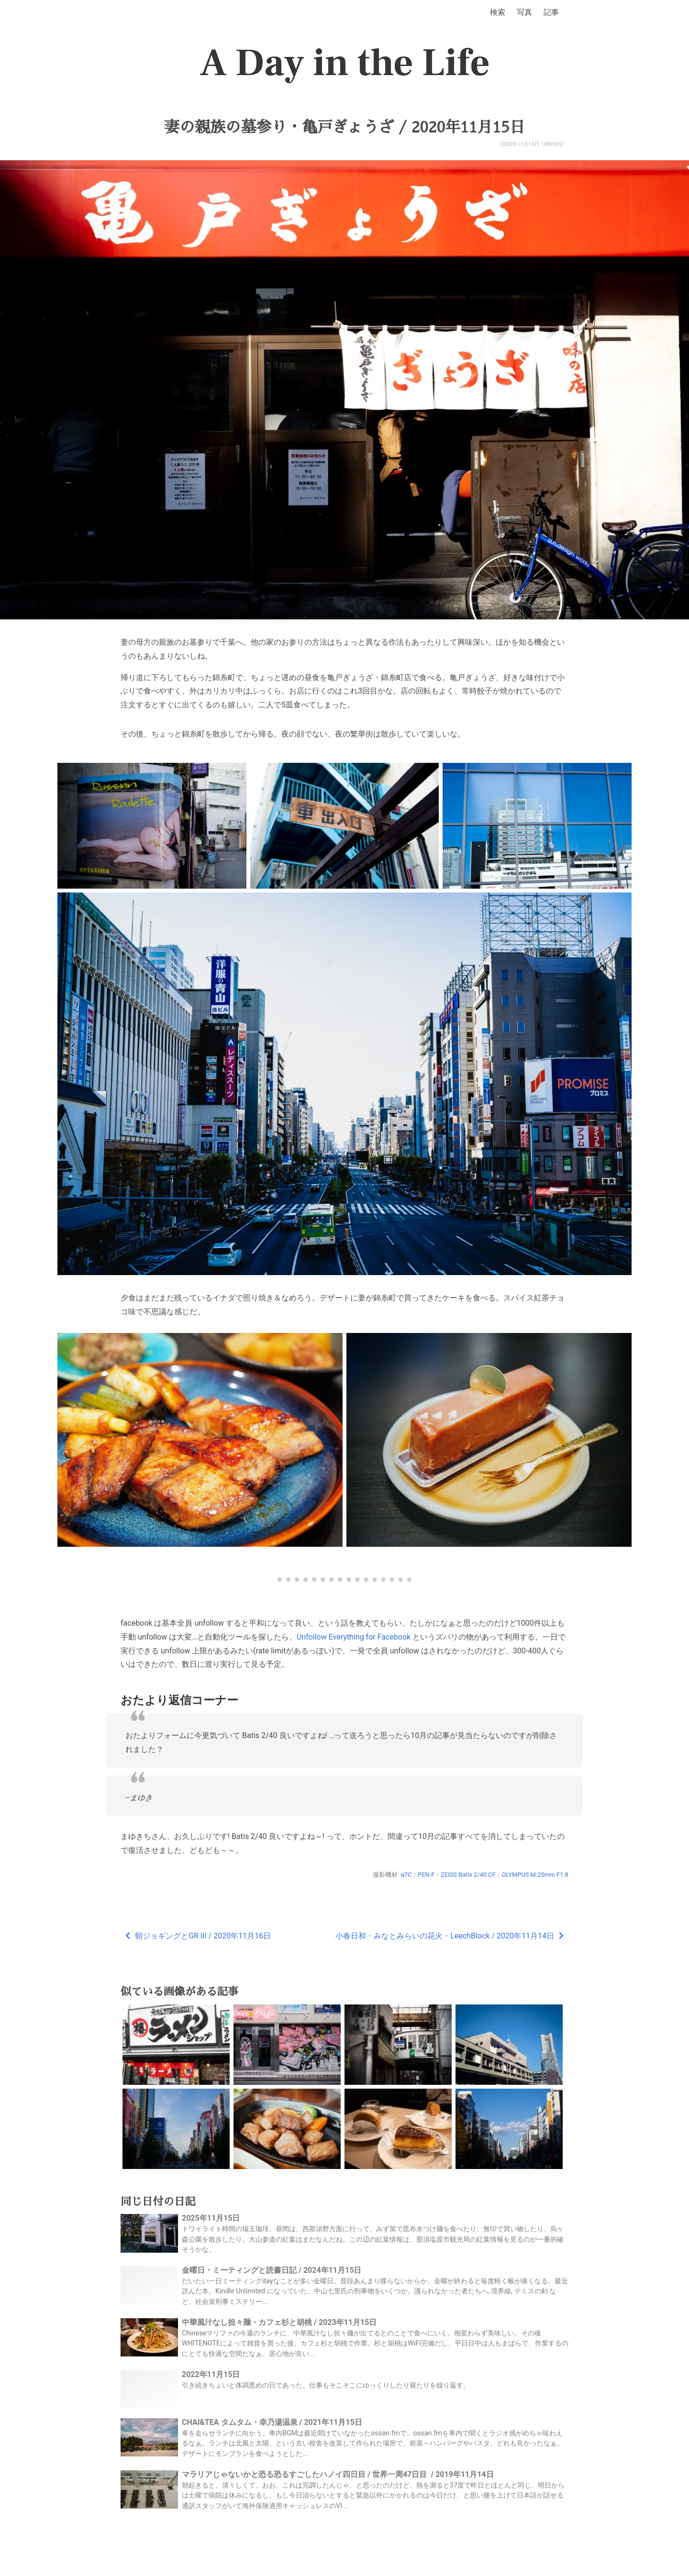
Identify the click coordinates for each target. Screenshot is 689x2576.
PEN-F (426, 1874)
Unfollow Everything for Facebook (354, 1636)
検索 (497, 12)
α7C (405, 1874)
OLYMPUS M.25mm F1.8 (534, 1874)
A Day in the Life (345, 63)
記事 (551, 12)
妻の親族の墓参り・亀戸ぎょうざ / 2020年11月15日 (344, 127)
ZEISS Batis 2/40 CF (468, 1874)
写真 (524, 12)
